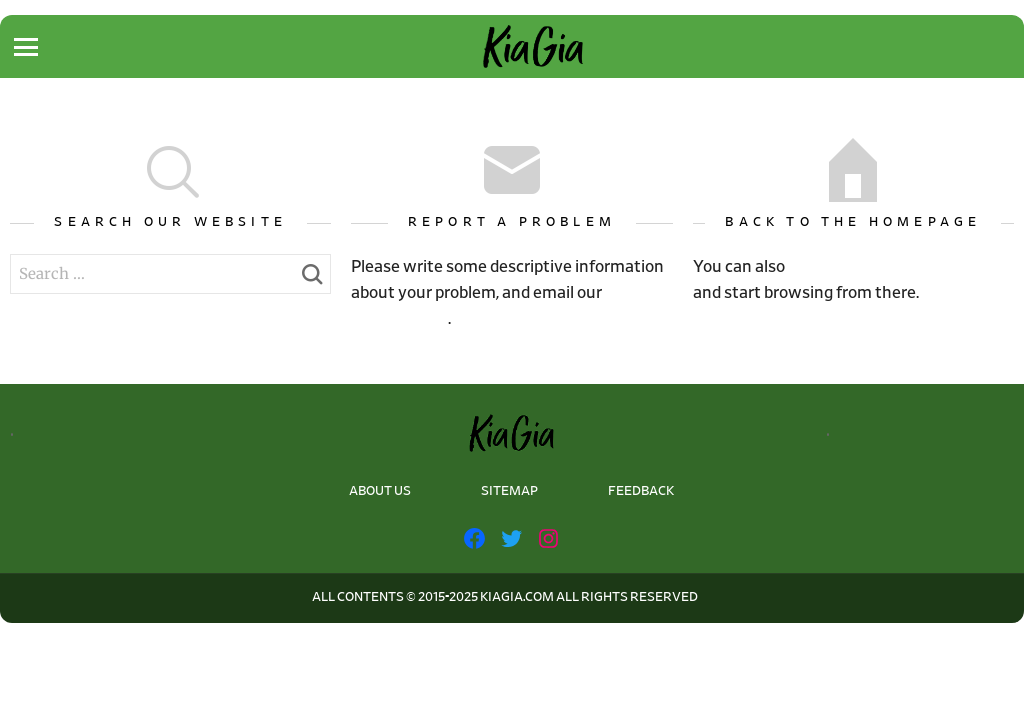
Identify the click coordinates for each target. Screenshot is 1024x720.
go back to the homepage (899, 266)
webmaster (399, 318)
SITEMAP (509, 491)
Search (311, 280)
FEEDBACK (641, 491)
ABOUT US (380, 491)
